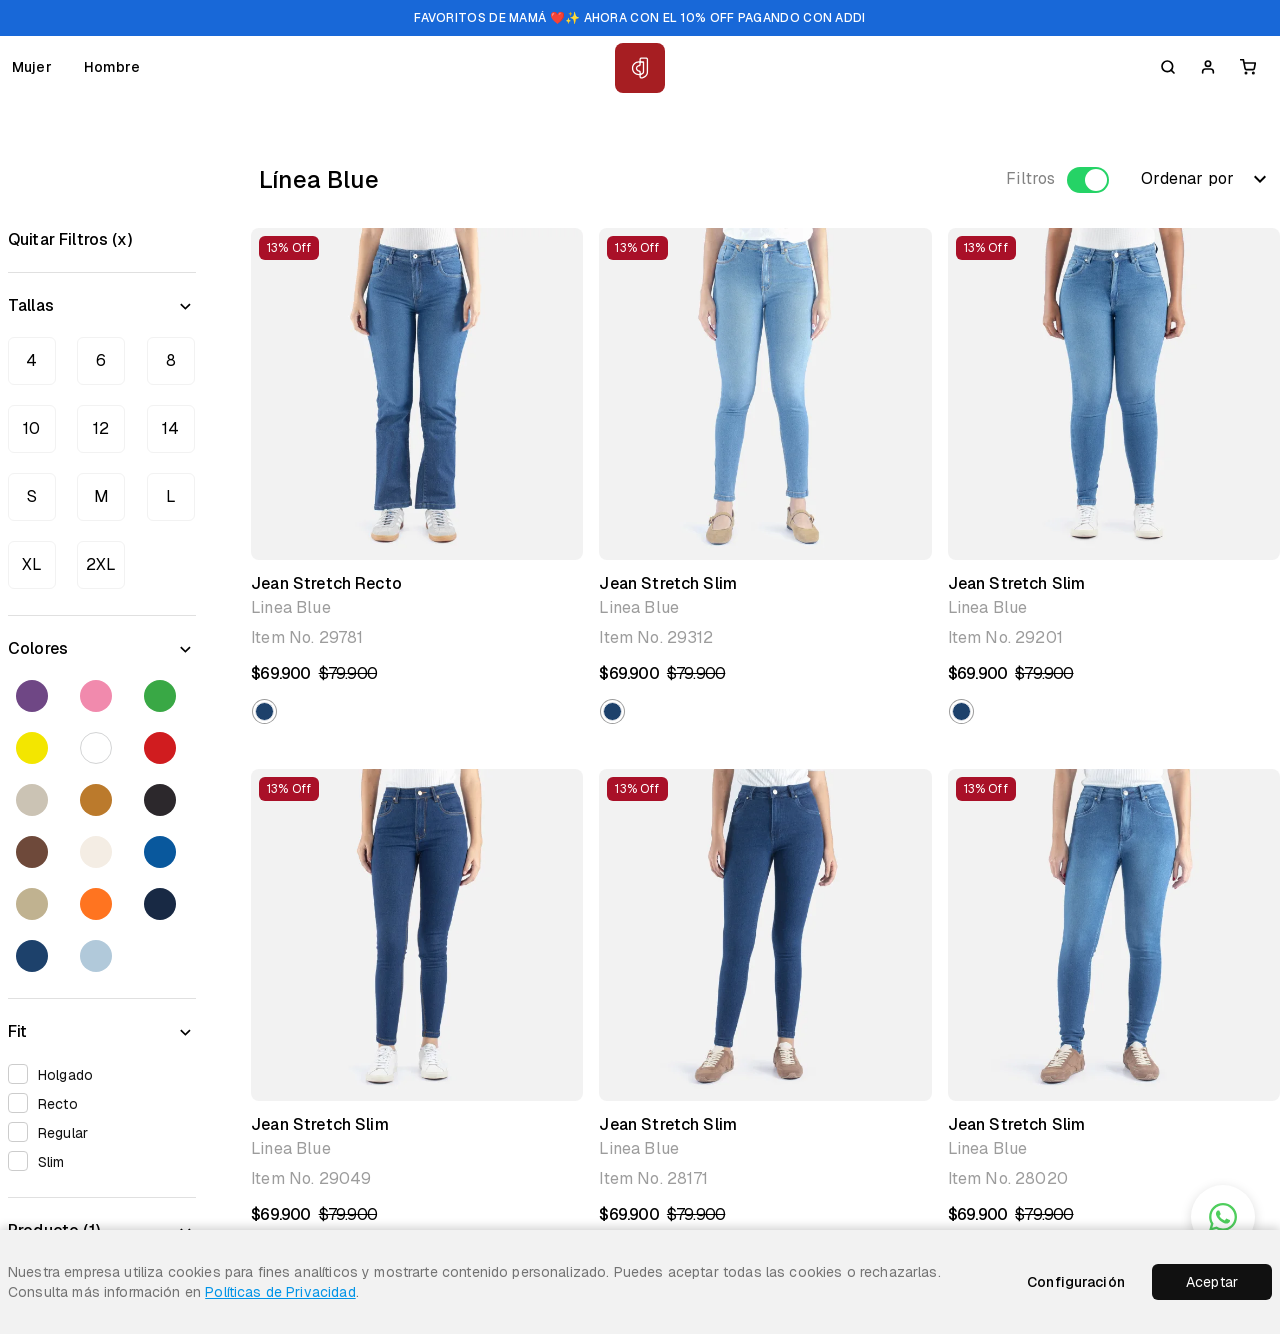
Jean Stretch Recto (326, 583)
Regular (54, 1131)
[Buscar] (1168, 67)
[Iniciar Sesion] (1208, 67)
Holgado (57, 1073)
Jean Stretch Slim (668, 583)
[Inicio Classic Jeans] (640, 68)
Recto (49, 1102)
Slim (43, 1160)
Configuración (1076, 1282)
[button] (264, 711)
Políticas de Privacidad (280, 1292)
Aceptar (1212, 1282)
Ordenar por (1206, 179)
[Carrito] (1248, 67)
